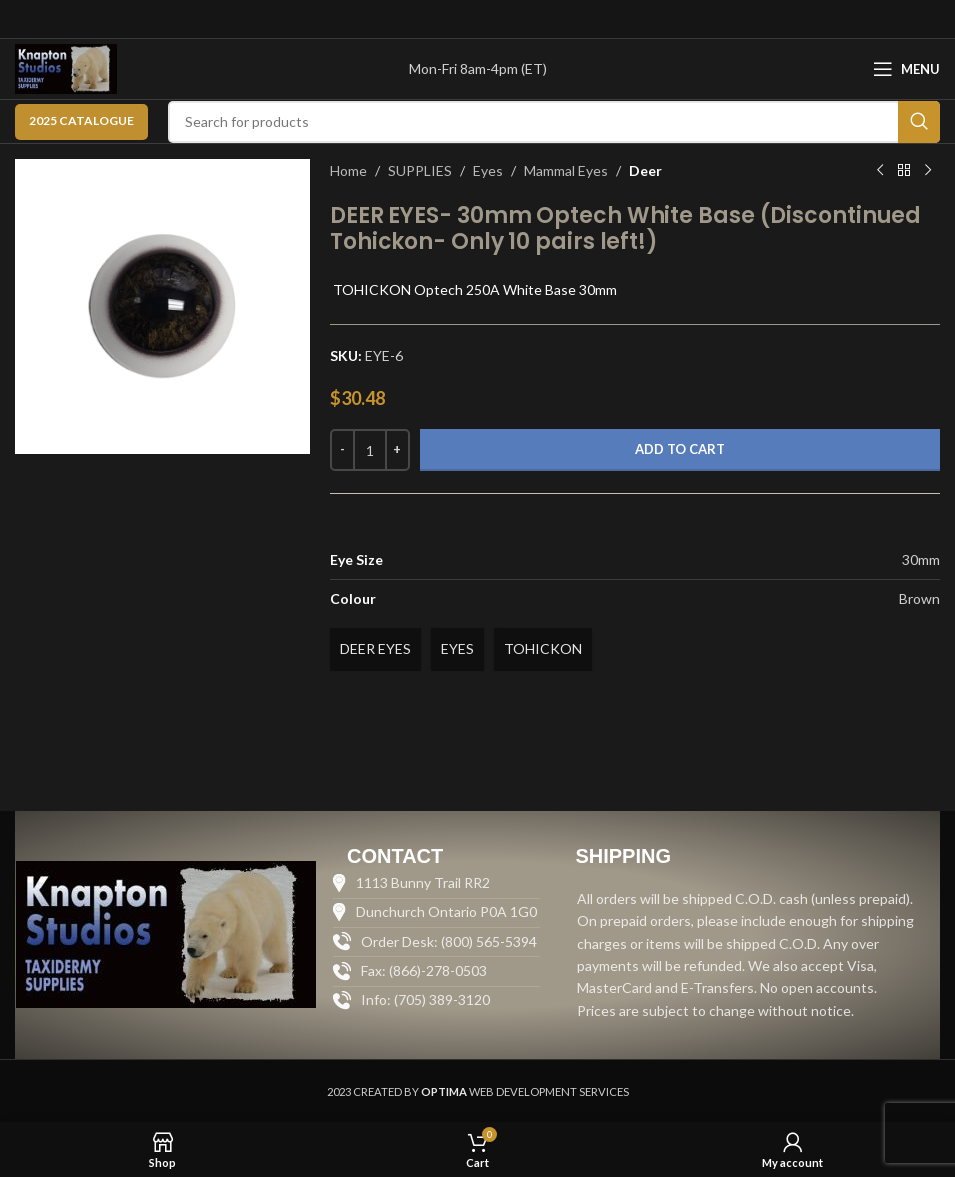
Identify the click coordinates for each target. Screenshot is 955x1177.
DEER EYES (375, 648)
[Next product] (928, 171)
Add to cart (680, 449)
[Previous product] (880, 171)
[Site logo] (66, 67)
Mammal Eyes (566, 170)
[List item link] (436, 1000)
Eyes (488, 170)
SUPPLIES (420, 170)
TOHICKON (543, 648)
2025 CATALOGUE (81, 120)
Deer (645, 170)
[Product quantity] (370, 450)
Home (348, 170)
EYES (457, 648)
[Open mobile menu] (906, 69)
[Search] (554, 122)
